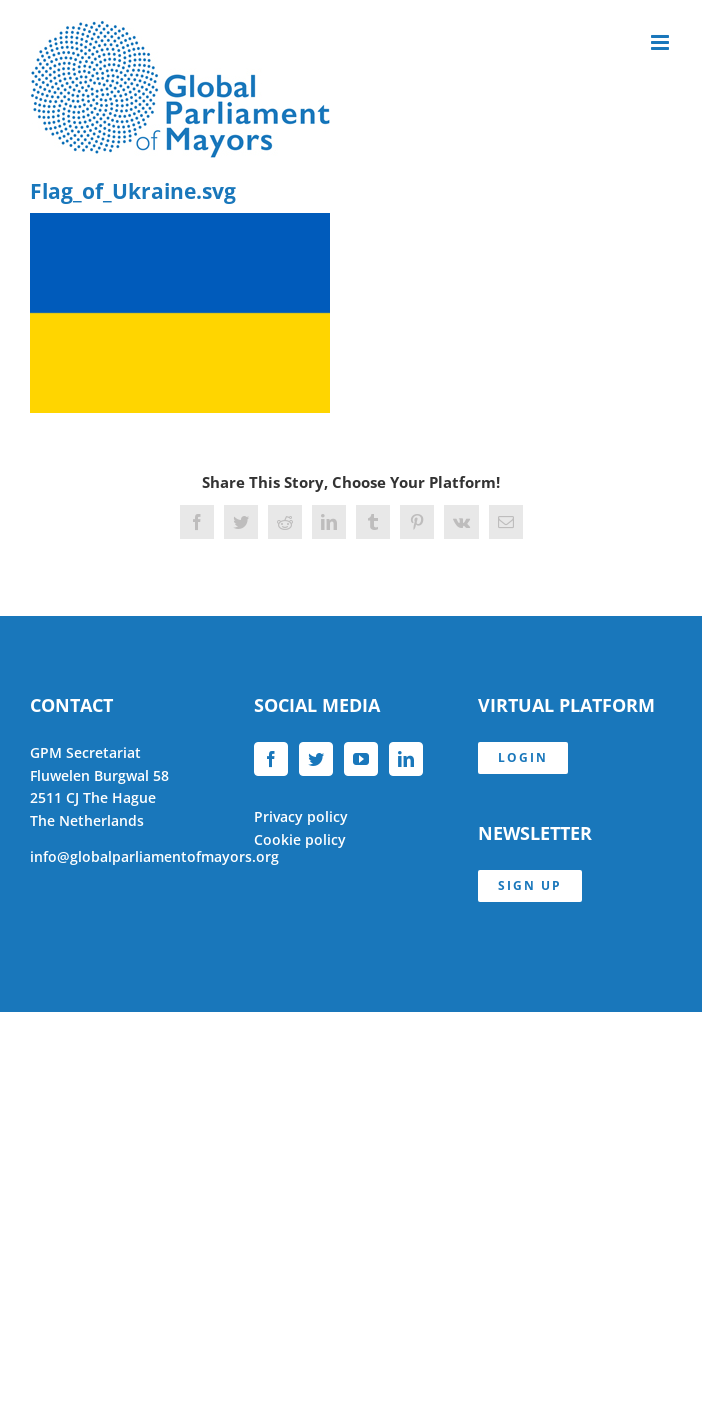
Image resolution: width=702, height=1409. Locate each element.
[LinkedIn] (406, 759)
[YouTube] (361, 759)
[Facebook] (271, 759)
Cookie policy (300, 839)
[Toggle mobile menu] (661, 42)
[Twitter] (316, 759)
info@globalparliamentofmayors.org (154, 856)
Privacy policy (301, 816)
